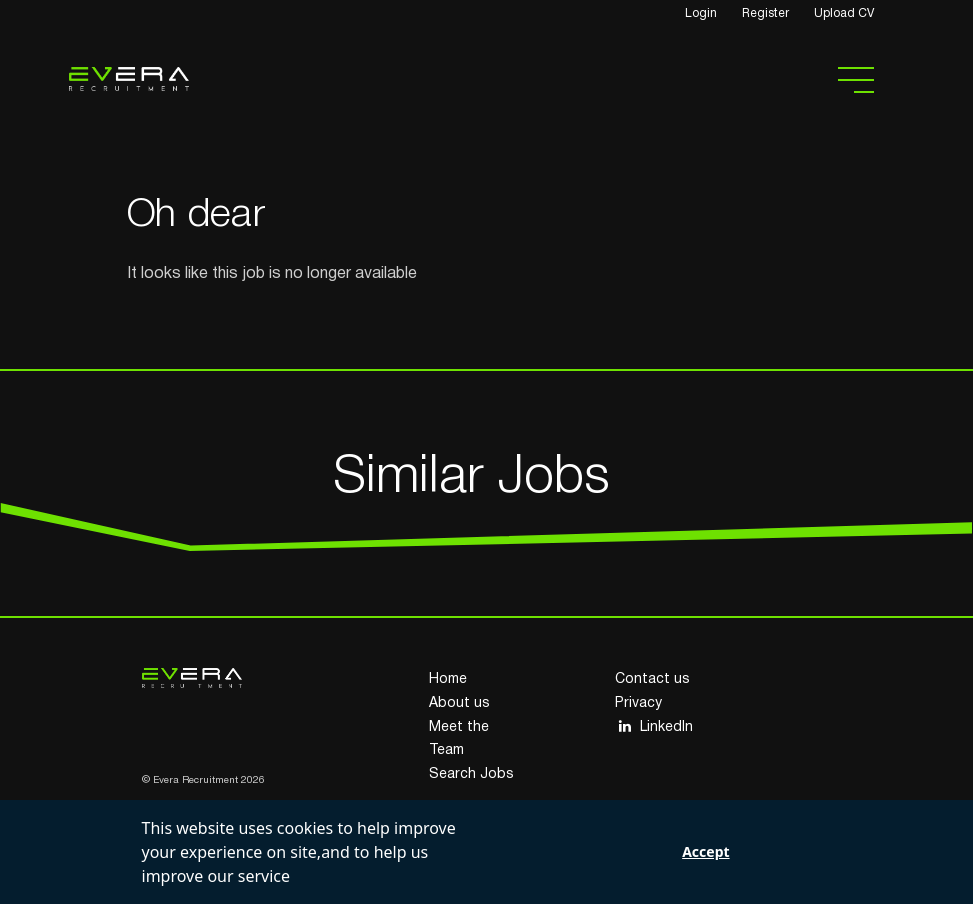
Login (701, 13)
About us (459, 703)
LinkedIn (654, 726)
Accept (705, 851)
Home (448, 679)
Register (765, 13)
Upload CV (844, 13)
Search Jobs (471, 774)
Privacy (638, 703)
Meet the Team (459, 739)
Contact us (652, 679)
